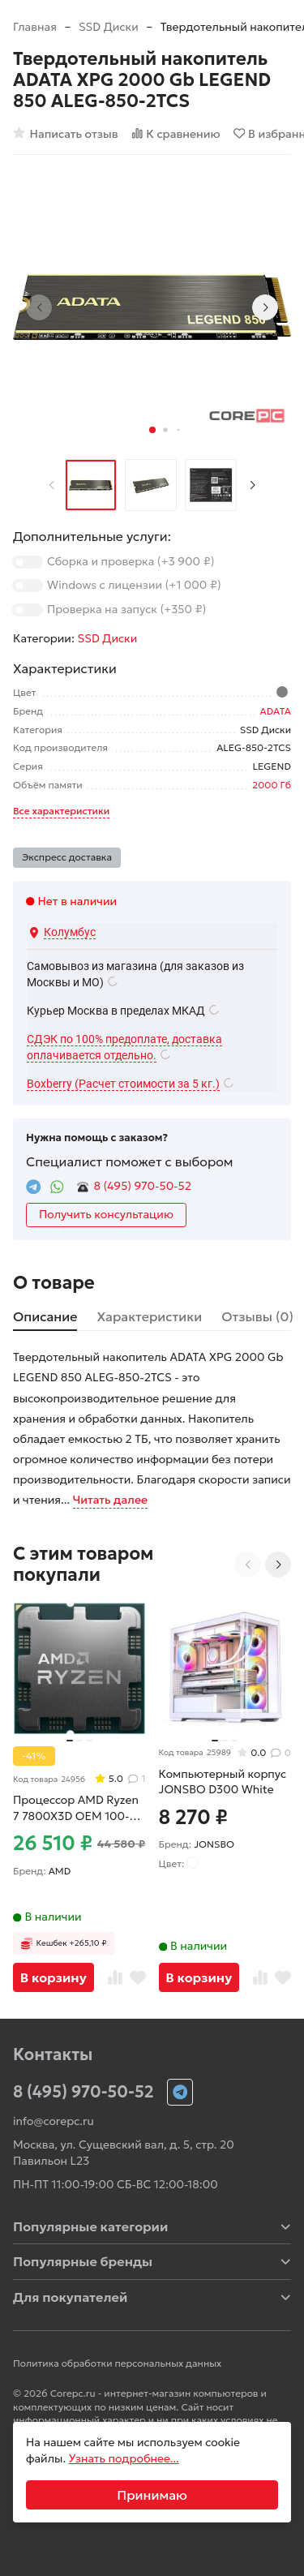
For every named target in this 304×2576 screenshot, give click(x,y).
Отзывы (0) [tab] (257, 1316)
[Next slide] (265, 307)
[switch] (27, 562)
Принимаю (152, 2495)
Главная (35, 26)
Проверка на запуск (126, 609)
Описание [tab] (45, 1316)
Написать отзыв (65, 133)
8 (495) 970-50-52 (142, 1186)
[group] (152, 307)
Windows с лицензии (134, 584)
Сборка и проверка (130, 561)
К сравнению (176, 133)
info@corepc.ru (53, 2121)
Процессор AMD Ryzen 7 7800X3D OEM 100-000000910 (76, 1808)
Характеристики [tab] (149, 1316)
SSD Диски (109, 26)
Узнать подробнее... (124, 2458)
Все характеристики (61, 811)
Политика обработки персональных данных (117, 2363)
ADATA (275, 711)
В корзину (53, 1977)
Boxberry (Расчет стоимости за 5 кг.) (123, 1083)
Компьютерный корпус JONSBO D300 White (223, 1782)
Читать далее (110, 1499)
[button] (152, 430)
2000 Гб (271, 785)
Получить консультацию (106, 1214)
